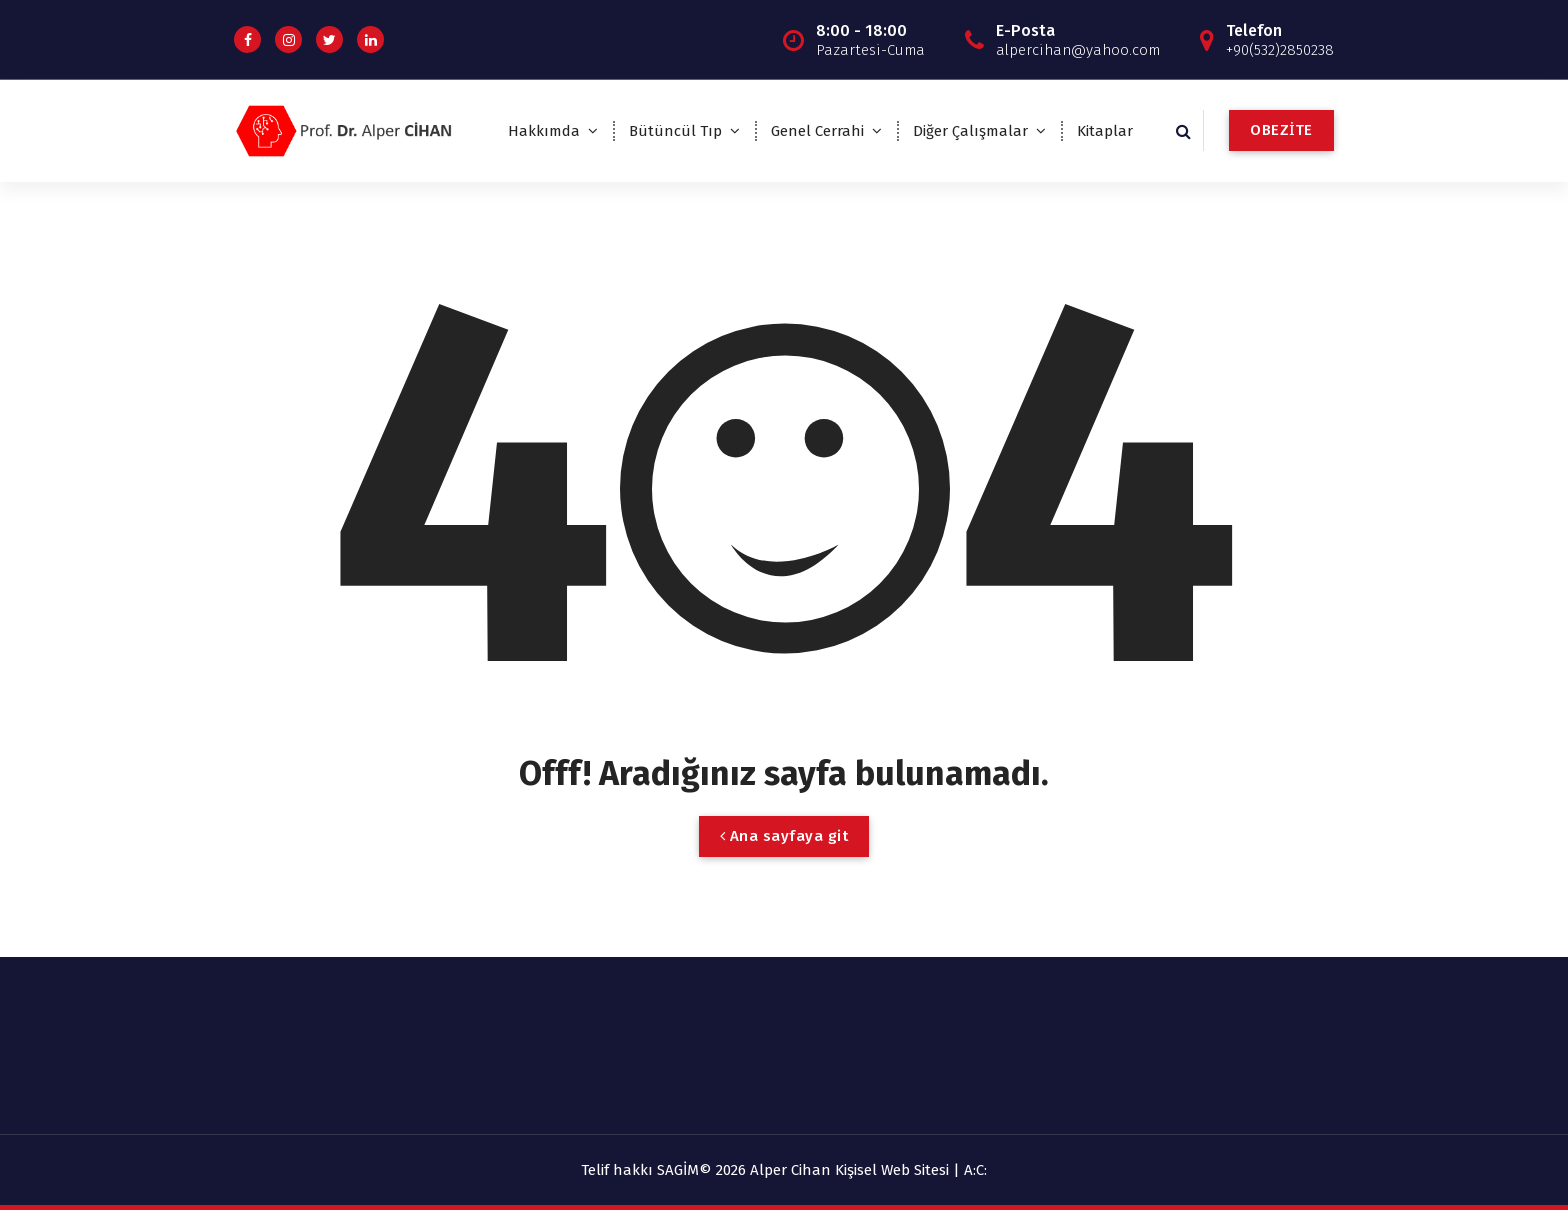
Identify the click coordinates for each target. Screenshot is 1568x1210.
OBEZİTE (1281, 130)
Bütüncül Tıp (675, 131)
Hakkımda (544, 131)
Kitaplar (1105, 131)
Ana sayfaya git (784, 836)
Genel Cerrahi (817, 131)
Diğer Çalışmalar (970, 131)
